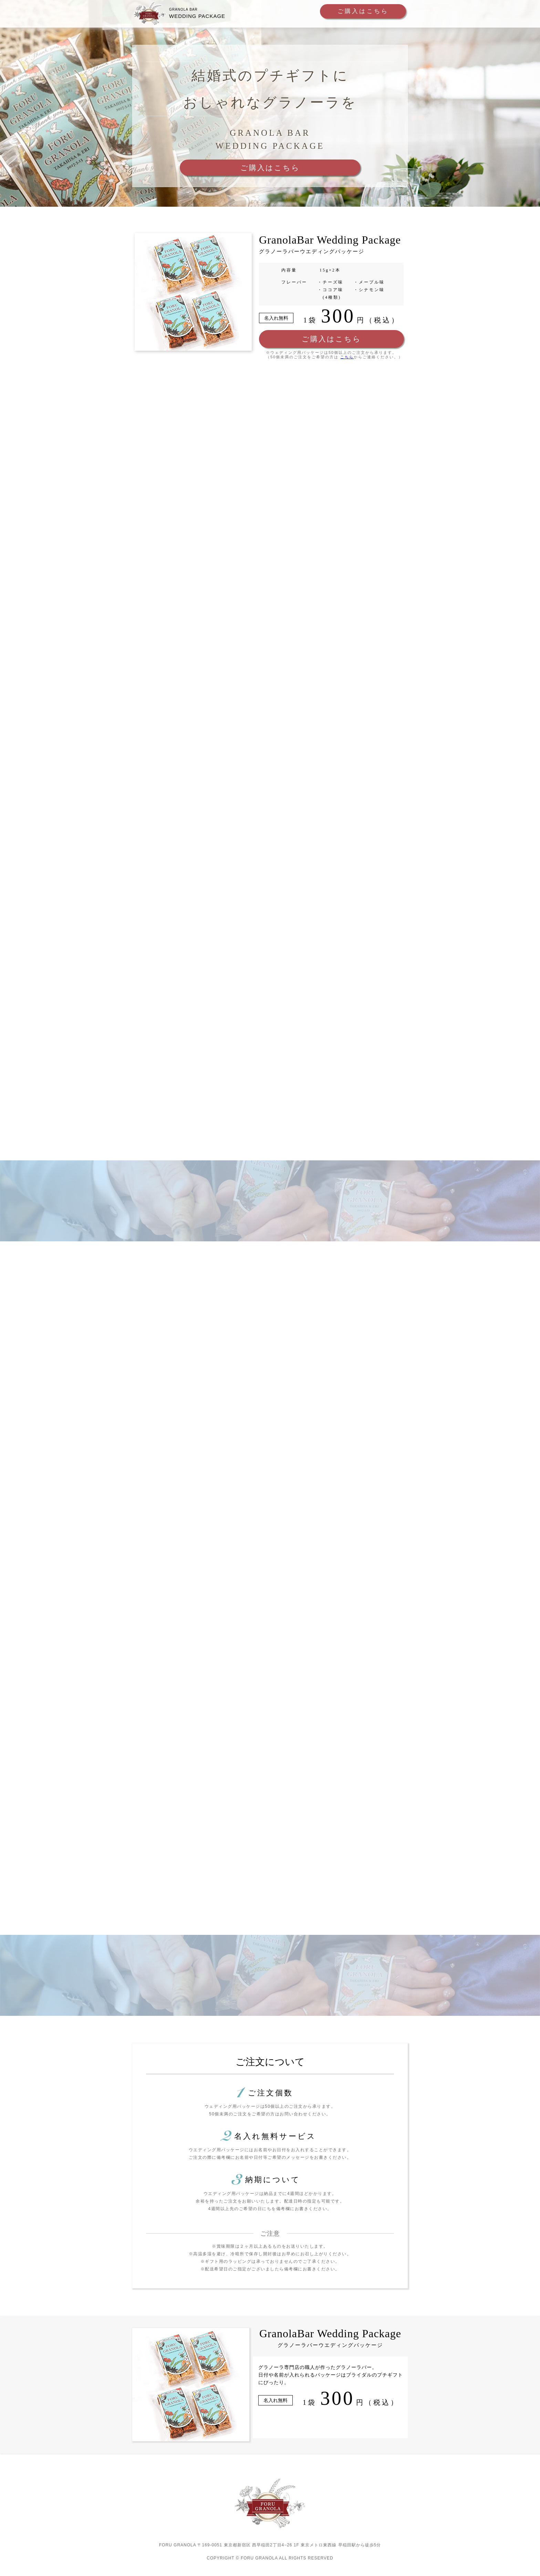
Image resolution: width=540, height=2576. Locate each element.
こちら (347, 360)
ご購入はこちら (354, 12)
